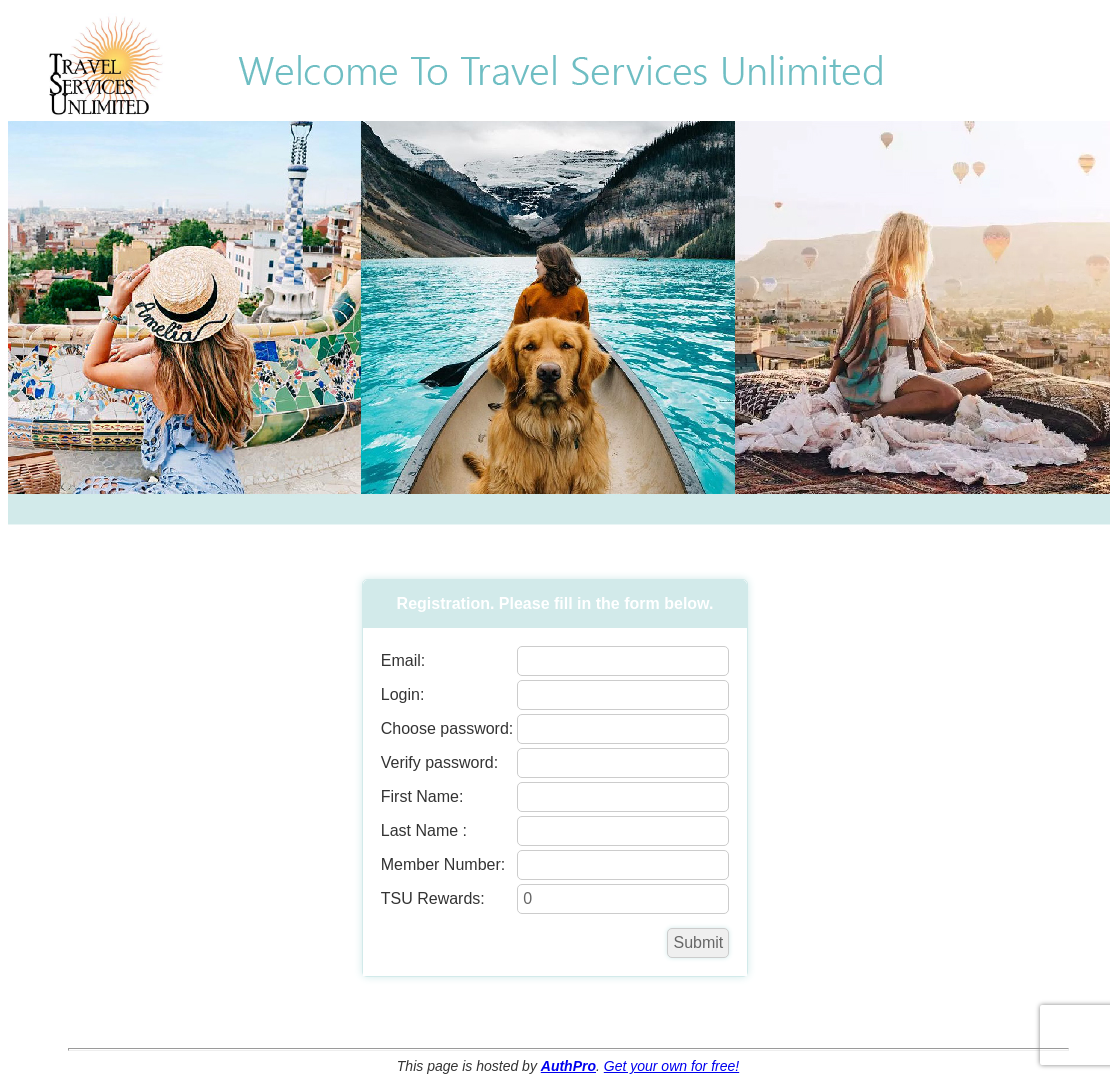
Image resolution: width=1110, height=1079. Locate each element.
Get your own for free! (671, 1066)
